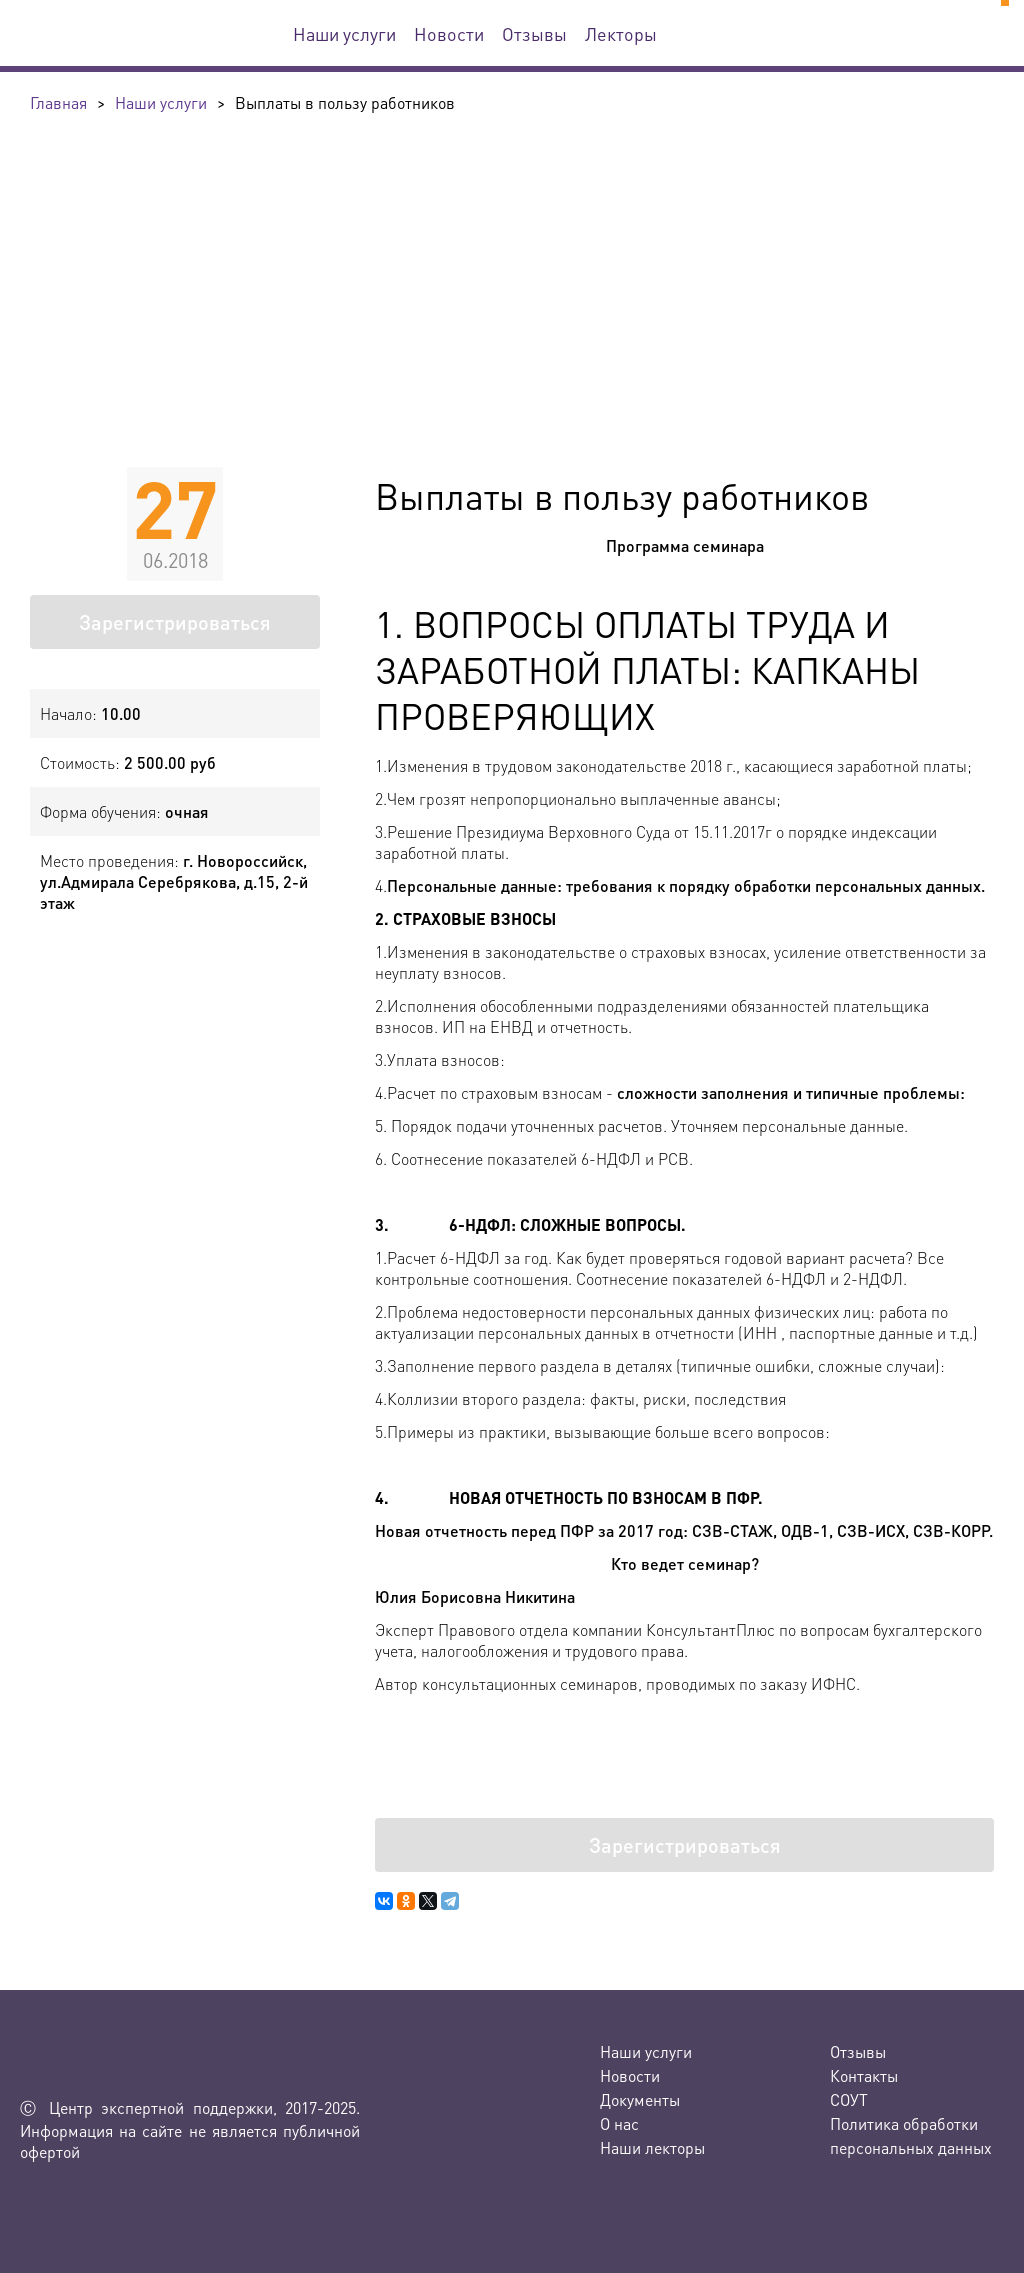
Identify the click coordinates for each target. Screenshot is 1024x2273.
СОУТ (849, 2099)
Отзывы (534, 33)
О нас (619, 2123)
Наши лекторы (652, 2147)
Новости (449, 33)
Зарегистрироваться (175, 622)
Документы (640, 2099)
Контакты (864, 2075)
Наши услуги (344, 33)
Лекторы (621, 33)
